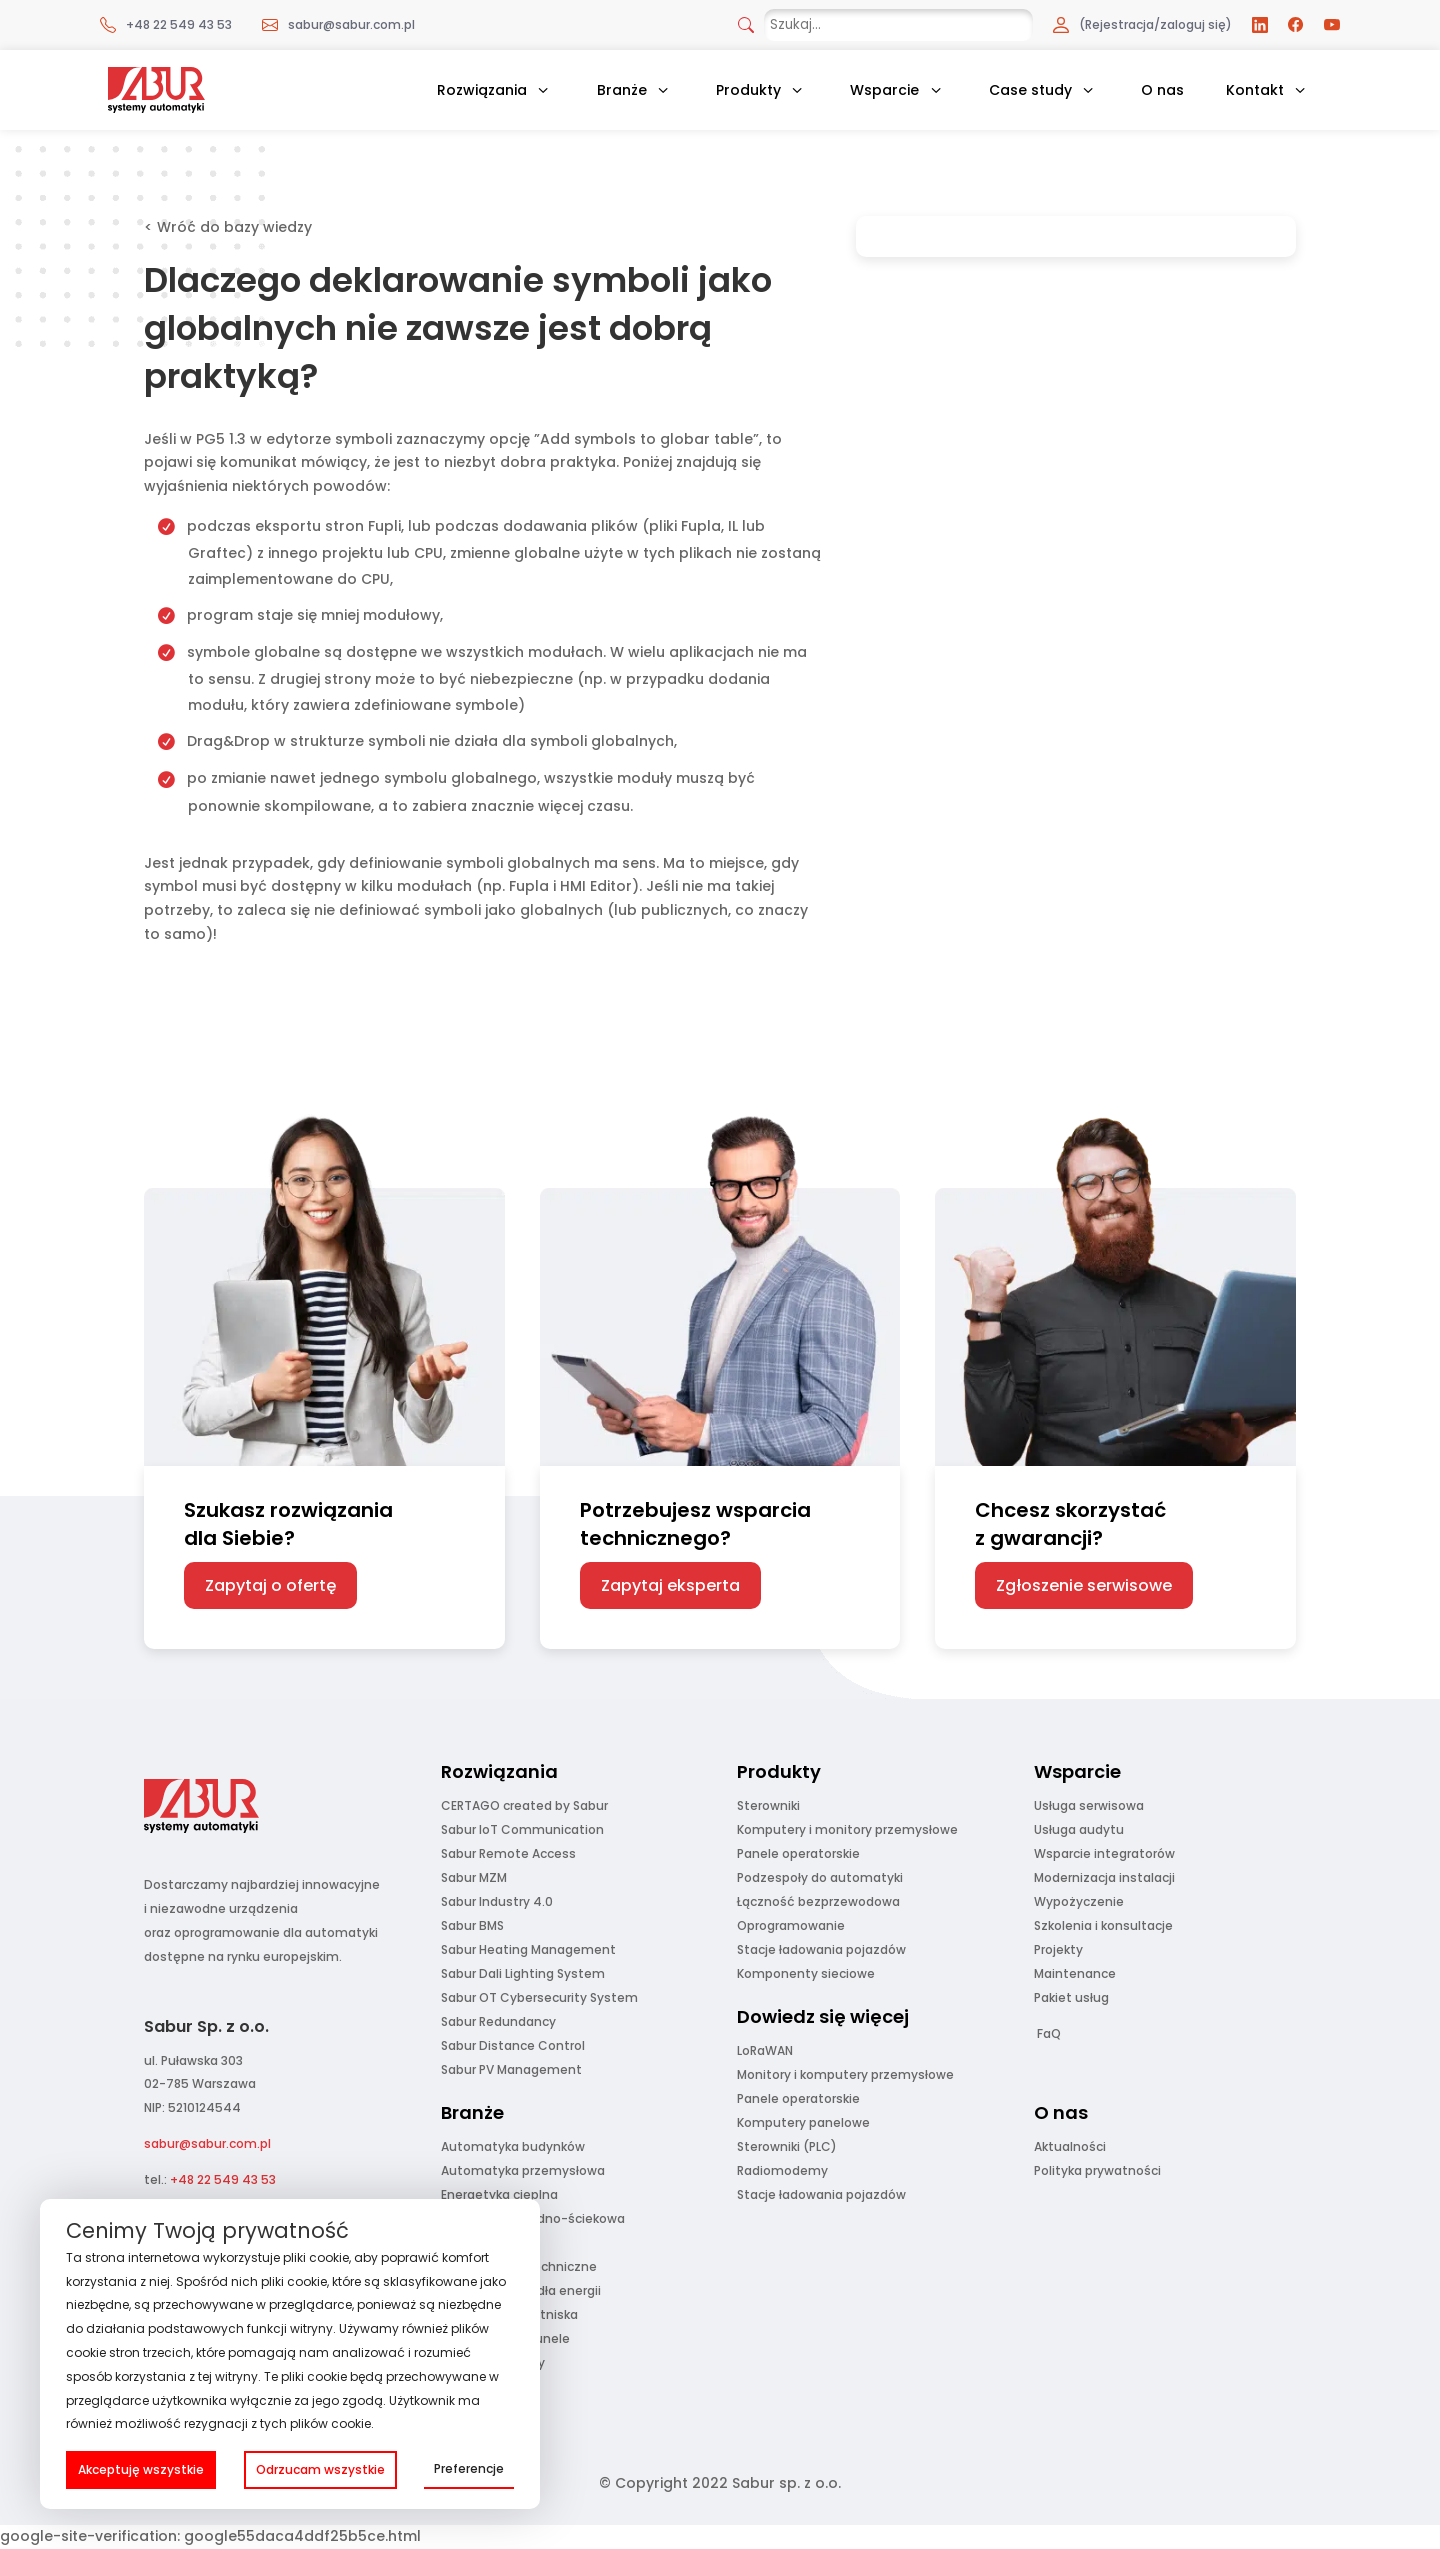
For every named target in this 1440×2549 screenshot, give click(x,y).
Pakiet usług (1071, 1997)
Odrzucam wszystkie (320, 2469)
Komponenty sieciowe (806, 1973)
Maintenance (1075, 1973)
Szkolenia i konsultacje (1103, 1925)
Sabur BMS (472, 1925)
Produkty (748, 90)
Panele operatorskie (798, 1853)
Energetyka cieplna (499, 2194)
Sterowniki (768, 1805)
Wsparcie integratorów (1104, 1853)
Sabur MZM (474, 1877)
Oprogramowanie (791, 1925)
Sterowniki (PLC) (787, 2146)
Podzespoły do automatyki (820, 1877)
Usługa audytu (1079, 1829)
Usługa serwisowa (1089, 1805)
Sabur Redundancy (498, 2021)
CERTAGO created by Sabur (524, 1805)
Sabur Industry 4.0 (497, 1901)
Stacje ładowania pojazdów (821, 1949)
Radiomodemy (782, 2170)
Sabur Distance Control (513, 2045)
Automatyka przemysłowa (523, 2170)
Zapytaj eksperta (670, 1585)
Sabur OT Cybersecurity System (539, 1997)
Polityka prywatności (1097, 2170)
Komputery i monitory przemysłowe (847, 1829)
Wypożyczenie (1079, 1901)
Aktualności (1070, 2146)
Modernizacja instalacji (1104, 1877)
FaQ (1049, 2033)
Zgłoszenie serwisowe (1084, 1585)
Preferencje (469, 2468)
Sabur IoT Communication (522, 1829)
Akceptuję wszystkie (141, 2469)
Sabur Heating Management (528, 1949)
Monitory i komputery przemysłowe (845, 2074)
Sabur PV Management (511, 2069)
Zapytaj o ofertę (270, 1585)
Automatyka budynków (513, 2146)
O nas (1162, 90)
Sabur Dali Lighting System (523, 1973)
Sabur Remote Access (508, 1853)
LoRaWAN (765, 2050)
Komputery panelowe (803, 2122)
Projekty (1058, 1949)
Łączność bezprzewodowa (818, 1901)
